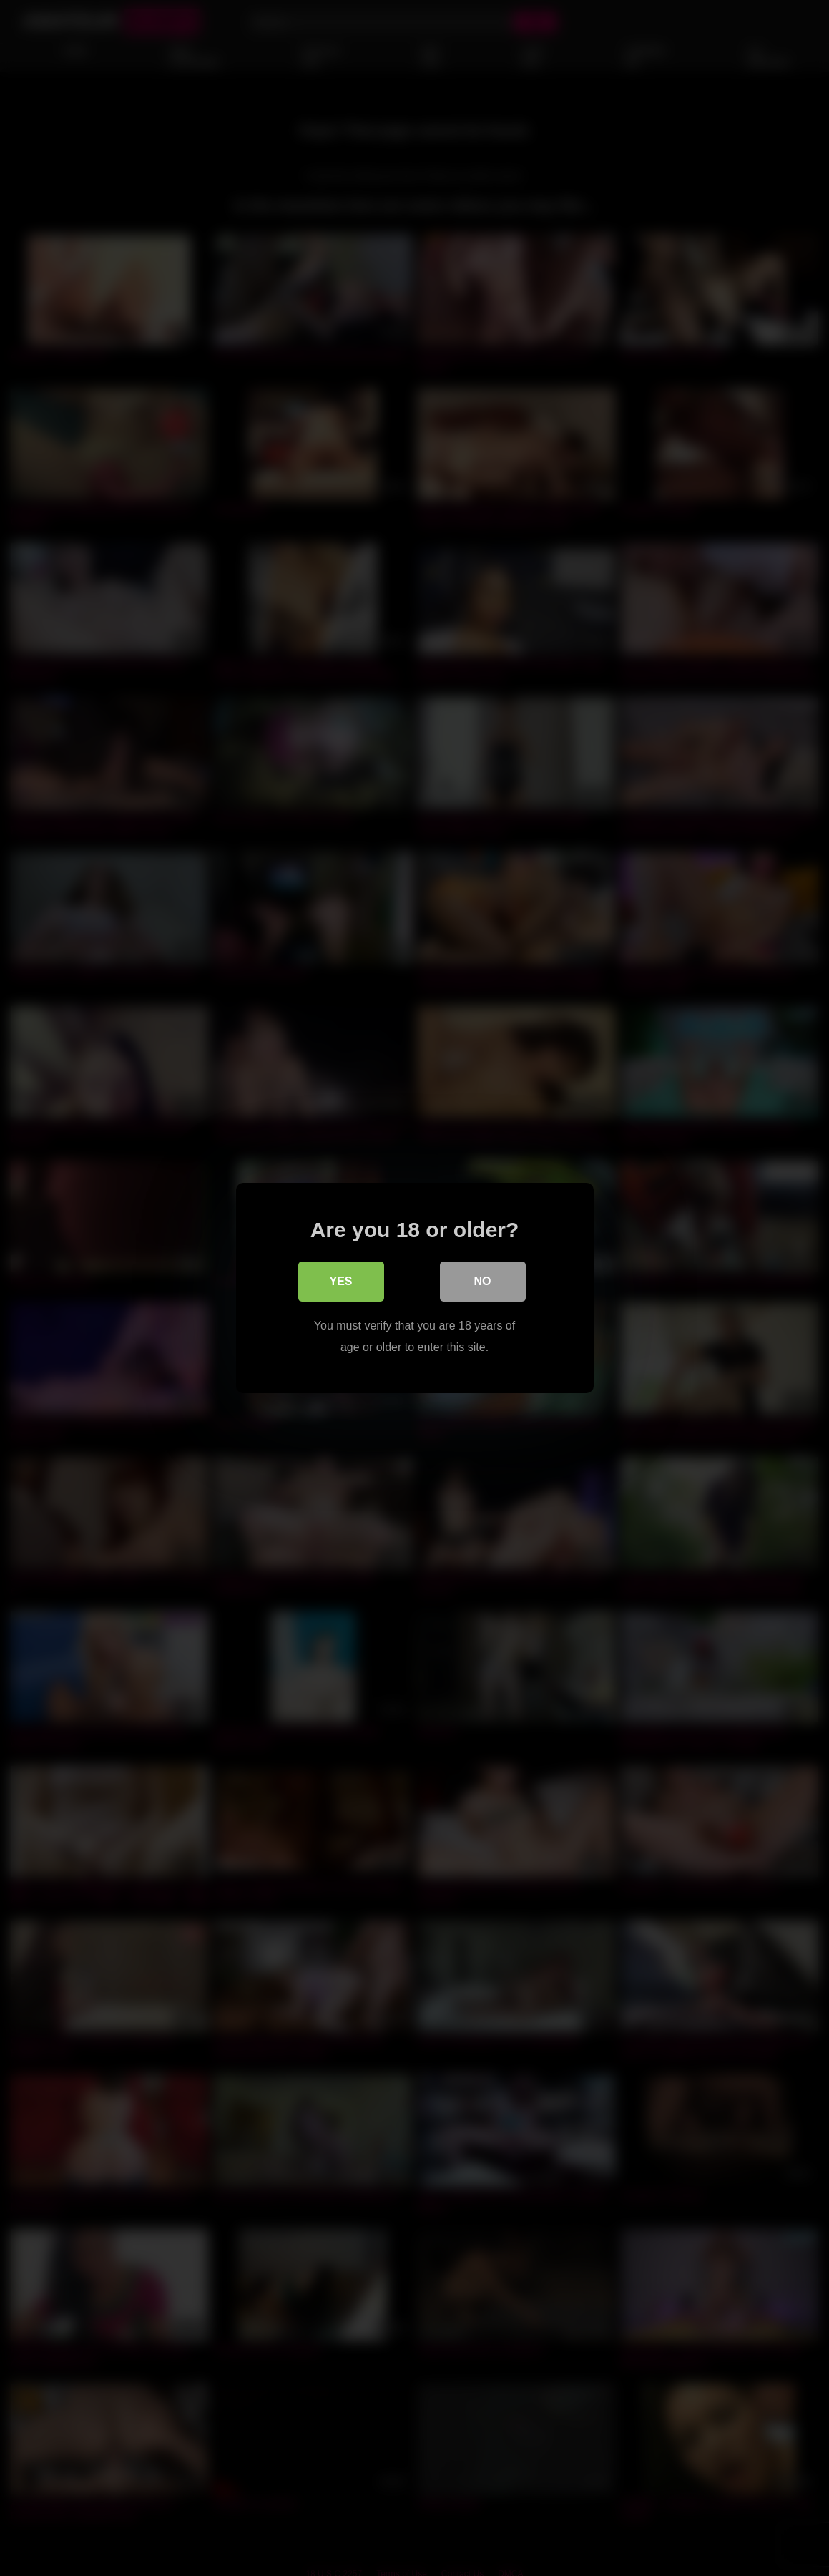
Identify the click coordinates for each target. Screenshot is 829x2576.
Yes (340, 1281)
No (482, 1281)
